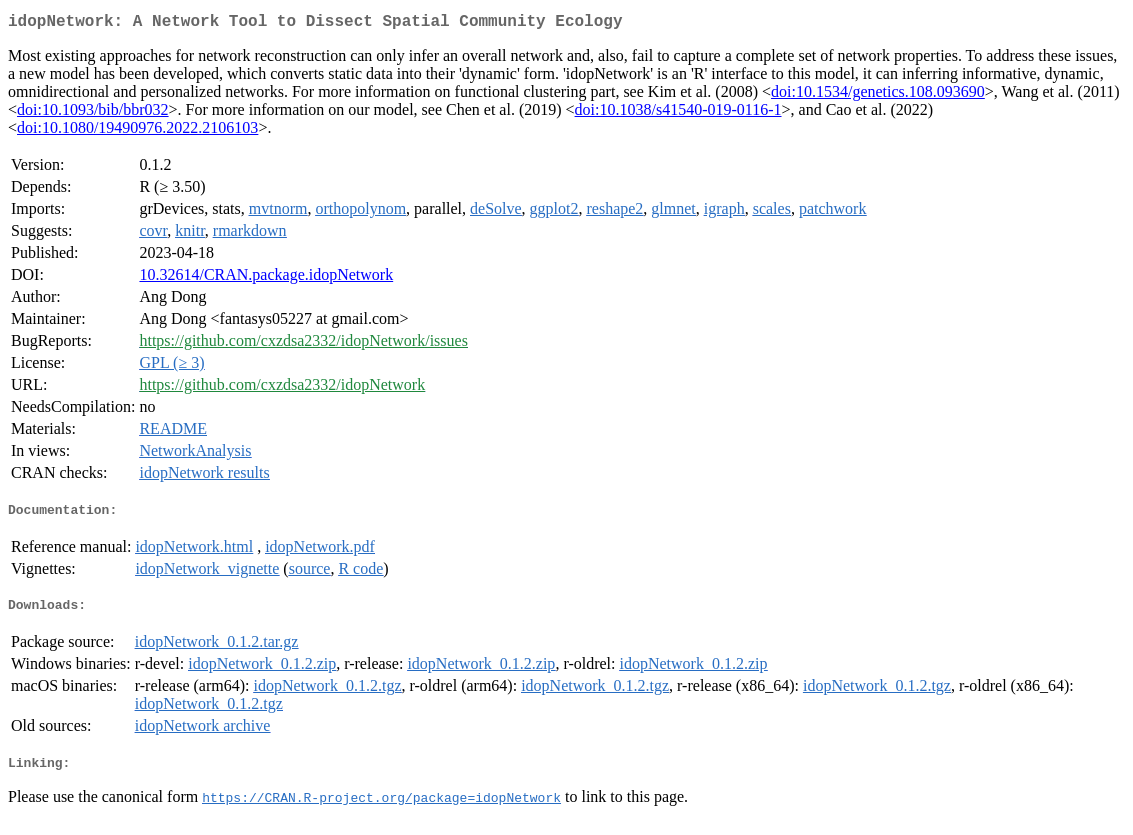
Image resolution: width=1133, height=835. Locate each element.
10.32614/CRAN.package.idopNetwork (266, 278)
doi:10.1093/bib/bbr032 (93, 113)
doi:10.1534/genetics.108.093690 (878, 95)
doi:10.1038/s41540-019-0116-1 (678, 113)
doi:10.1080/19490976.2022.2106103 (137, 131)
